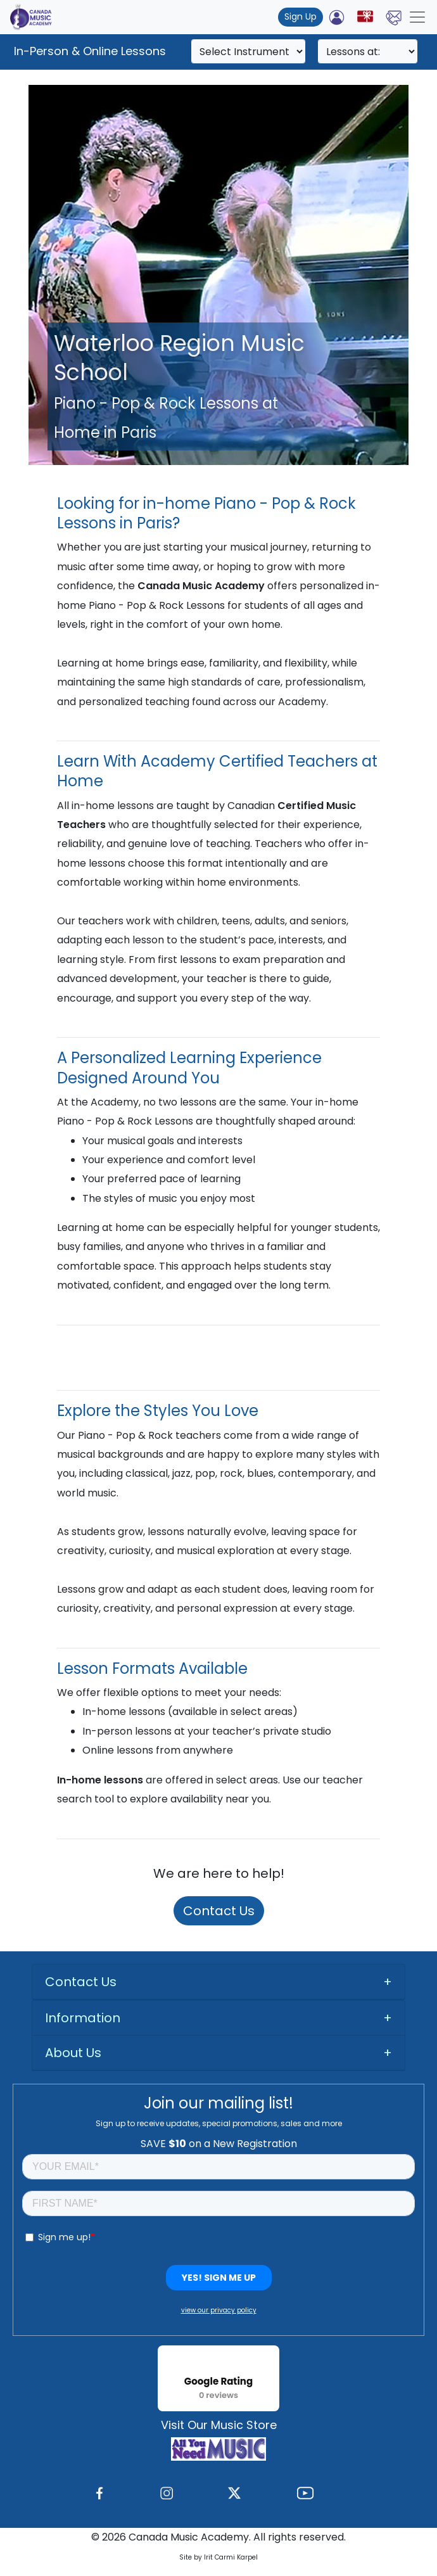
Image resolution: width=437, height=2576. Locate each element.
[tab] (218, 1982)
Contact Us (219, 1911)
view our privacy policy (218, 2310)
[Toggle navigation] (417, 17)
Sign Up (300, 16)
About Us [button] (73, 2053)
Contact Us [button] (81, 1982)
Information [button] (82, 2018)
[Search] (248, 51)
